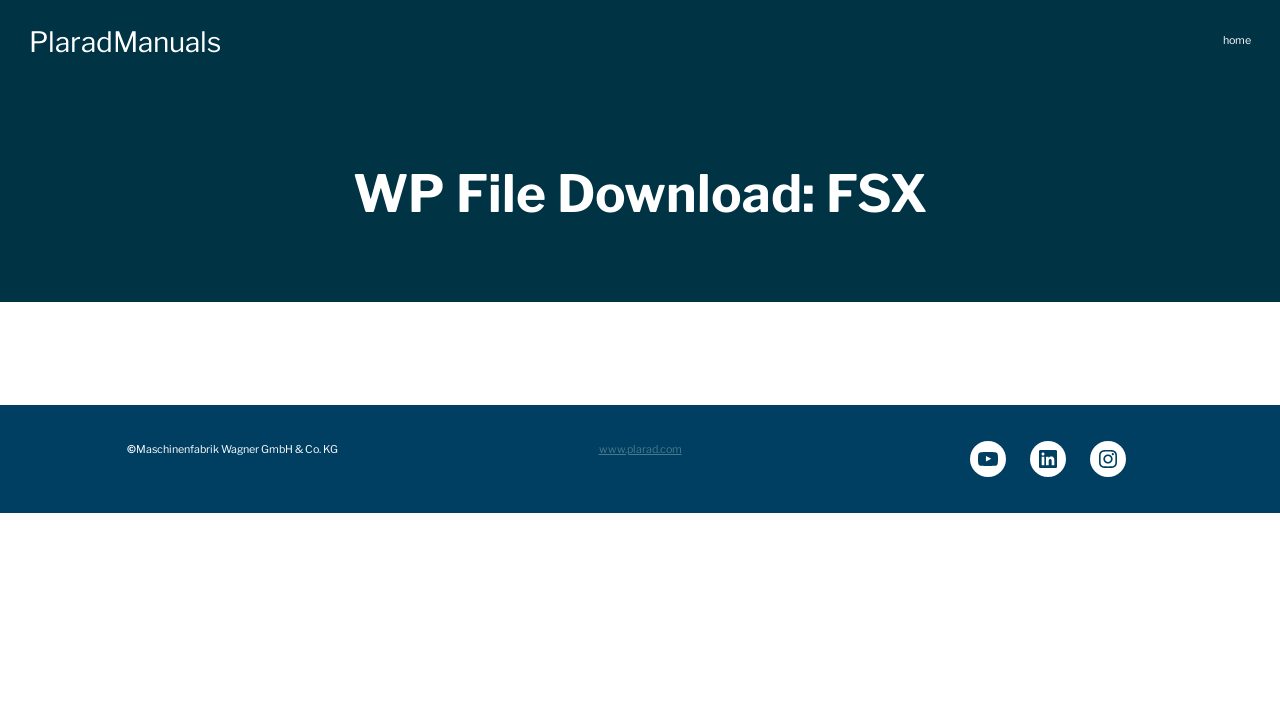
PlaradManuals (125, 42)
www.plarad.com (640, 449)
